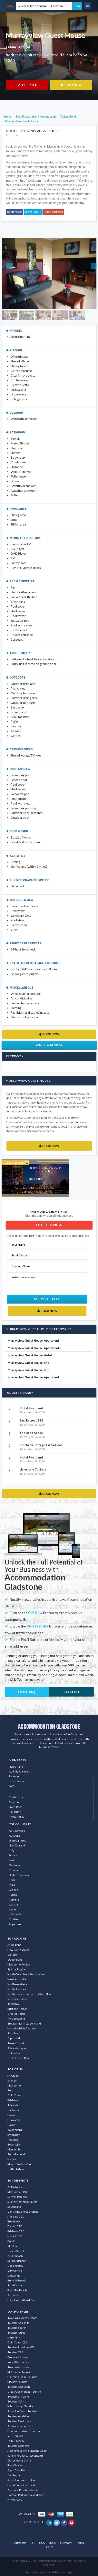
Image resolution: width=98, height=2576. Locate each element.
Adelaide (12, 2105)
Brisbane (12, 2100)
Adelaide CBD (15, 2216)
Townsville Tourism (19, 2367)
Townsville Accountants (22, 2317)
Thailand (14, 1919)
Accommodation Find (20, 2426)
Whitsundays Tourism (20, 2406)
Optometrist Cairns (19, 2460)
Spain (12, 1860)
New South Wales (18, 1949)
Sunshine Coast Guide (21, 2480)
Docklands (13, 2275)
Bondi (11, 2241)
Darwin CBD (14, 2226)
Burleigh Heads (16, 2280)
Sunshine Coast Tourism (22, 2411)
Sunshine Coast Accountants (25, 2455)
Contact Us (16, 1797)
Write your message (24, 1277)
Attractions (14, 2499)
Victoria (12, 1954)
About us (14, 1802)
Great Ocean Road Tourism (24, 2391)
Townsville (14, 2144)
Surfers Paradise (17, 2196)
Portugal (14, 1899)
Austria (13, 1904)
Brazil (12, 1879)
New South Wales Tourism (23, 2431)
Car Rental (13, 2475)
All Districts (14, 2187)
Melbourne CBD (17, 2192)
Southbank (14, 2206)
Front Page (15, 1806)
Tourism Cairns (16, 2401)
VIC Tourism (15, 2435)
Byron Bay (13, 2134)
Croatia (13, 1870)
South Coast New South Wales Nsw (29, 1994)
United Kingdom (19, 1875)
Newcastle (14, 2120)
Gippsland (13, 2038)
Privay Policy (16, 1816)
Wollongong (14, 2129)
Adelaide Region (17, 2048)
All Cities (12, 2075)
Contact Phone (21, 1266)
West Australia (16, 1979)
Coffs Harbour (16, 2169)
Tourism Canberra (18, 2445)
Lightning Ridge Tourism (22, 2376)
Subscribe (15, 1811)
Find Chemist (15, 2465)
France (13, 1855)
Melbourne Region (18, 1964)
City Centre (14, 2270)
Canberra (13, 2110)
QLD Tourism (15, 2440)
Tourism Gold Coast (19, 2421)
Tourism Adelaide (18, 2416)
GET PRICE (27, 85)
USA (42, 2543)
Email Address (20, 1255)
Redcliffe (12, 2139)
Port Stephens (16, 2018)
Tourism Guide (16, 2332)
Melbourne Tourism (19, 2372)
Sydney (11, 2080)
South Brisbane (16, 2260)
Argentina (15, 1924)
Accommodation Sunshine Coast (27, 2450)
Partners (14, 1776)
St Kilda (12, 2246)
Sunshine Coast (17, 1999)
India (12, 1884)
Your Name (18, 1244)
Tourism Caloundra (19, 2386)
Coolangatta (15, 2265)
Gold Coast (14, 2095)
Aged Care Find (16, 2470)
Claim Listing (33, 212)
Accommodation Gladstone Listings (49, 2572)
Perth (11, 2090)
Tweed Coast (15, 2043)
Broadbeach (14, 2221)
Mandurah (13, 2149)
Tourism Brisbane (18, 2396)
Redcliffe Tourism (18, 2362)
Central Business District (22, 2211)
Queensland (15, 1959)
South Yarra (14, 2285)
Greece (13, 1889)
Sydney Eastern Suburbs (22, 2201)
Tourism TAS (15, 2352)
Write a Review (49, 1045)
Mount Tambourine (19, 2164)
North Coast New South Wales (26, 1974)
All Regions (14, 1944)
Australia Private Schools (22, 2490)
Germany (14, 1865)
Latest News (16, 1781)
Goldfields (13, 2053)
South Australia (16, 1989)
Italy (11, 1850)
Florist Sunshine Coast (21, 2485)
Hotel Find (13, 2337)
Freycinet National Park (21, 2300)
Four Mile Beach (17, 2290)
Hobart (11, 2159)
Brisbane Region (17, 2008)
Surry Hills (13, 2295)
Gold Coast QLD (17, 2342)
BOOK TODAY (14, 212)
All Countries (17, 1830)
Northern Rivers (17, 1984)
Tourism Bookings (18, 2322)
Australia (14, 1835)
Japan (12, 1909)
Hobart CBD (14, 2236)
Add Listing (71, 1691)
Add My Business (19, 1771)
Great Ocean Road (18, 2058)
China (80, 2543)
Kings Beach (15, 2255)
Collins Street (15, 2251)
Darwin (11, 2115)
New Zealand (17, 1845)
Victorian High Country (21, 2028)
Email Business (53, 212)
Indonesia (15, 1914)
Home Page (16, 1766)
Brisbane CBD (15, 2231)
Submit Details (47, 1299)
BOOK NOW (71, 85)
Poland (13, 1894)
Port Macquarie (16, 2154)
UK (33, 2543)
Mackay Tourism (17, 2381)
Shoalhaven (14, 2033)
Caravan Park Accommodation (25, 2495)
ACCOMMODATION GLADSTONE (49, 1726)
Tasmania (13, 2003)
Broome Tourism (17, 2357)
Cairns (11, 2124)
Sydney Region (16, 1969)
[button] (9, 273)
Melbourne (14, 2085)
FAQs (12, 1786)
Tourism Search (16, 2327)
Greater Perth (16, 2013)
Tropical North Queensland (24, 2023)
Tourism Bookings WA (20, 2347)
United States (17, 1840)
